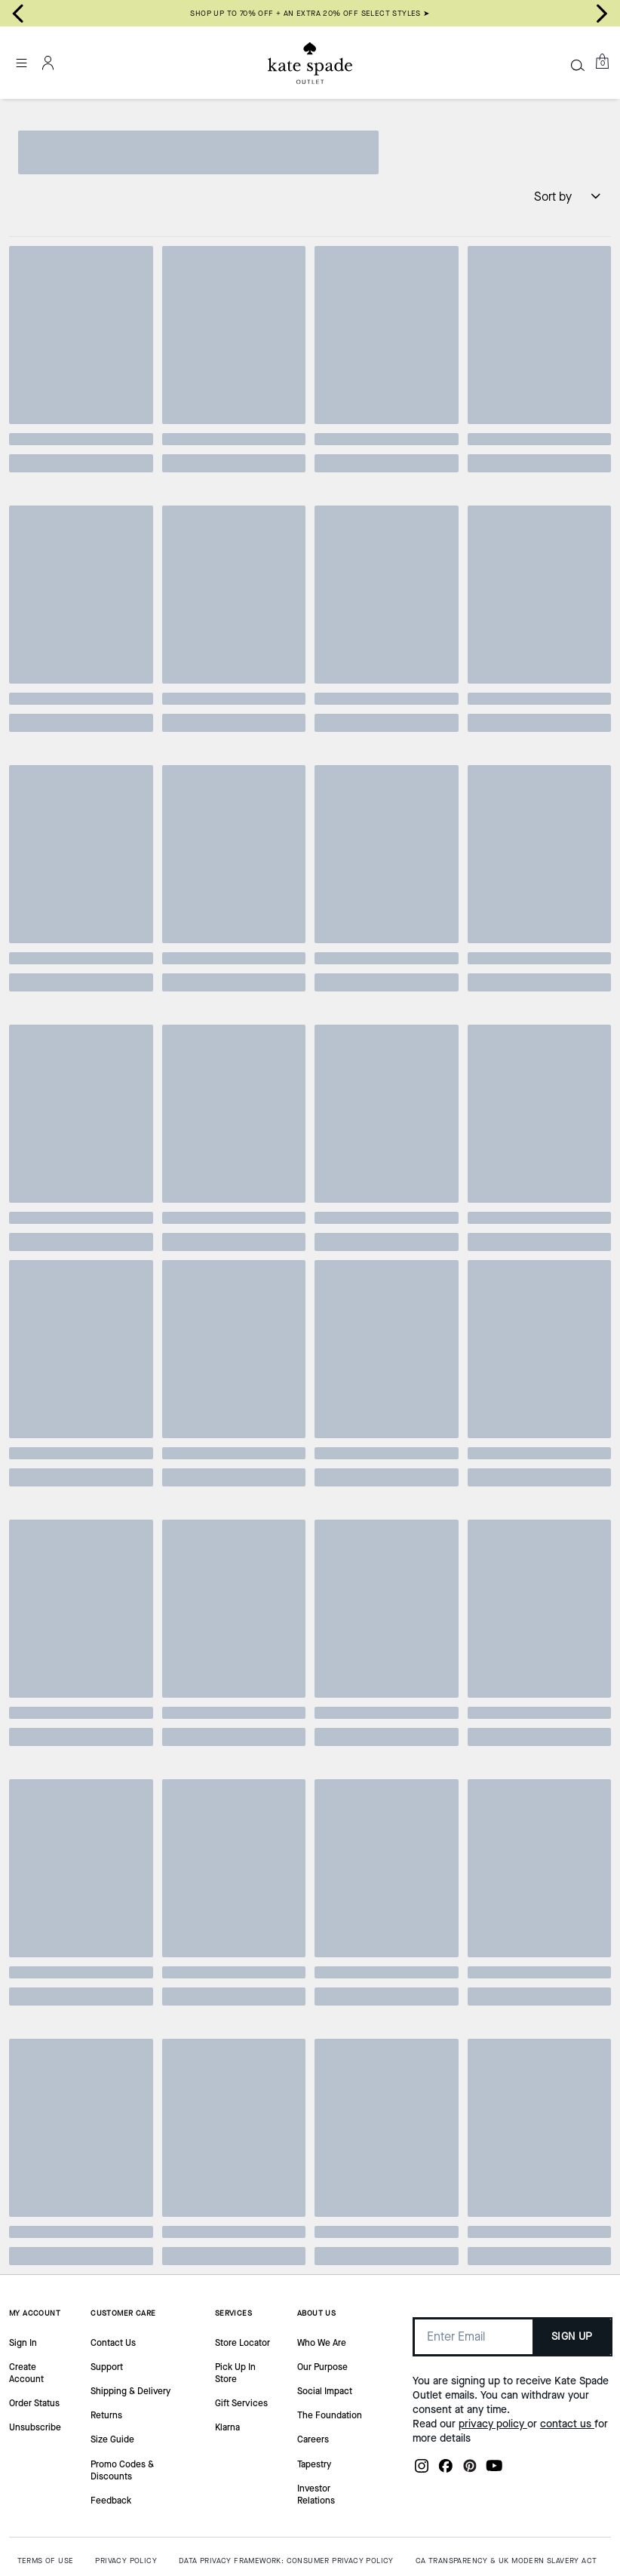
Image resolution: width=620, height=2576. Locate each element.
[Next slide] (602, 14)
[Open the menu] (21, 63)
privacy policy (493, 2424)
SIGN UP (572, 2336)
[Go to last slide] (18, 14)
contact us (567, 2424)
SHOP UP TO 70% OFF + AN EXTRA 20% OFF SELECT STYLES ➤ (309, 13)
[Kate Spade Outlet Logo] (310, 62)
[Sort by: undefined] (587, 196)
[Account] (48, 63)
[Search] (578, 65)
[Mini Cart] (602, 62)
